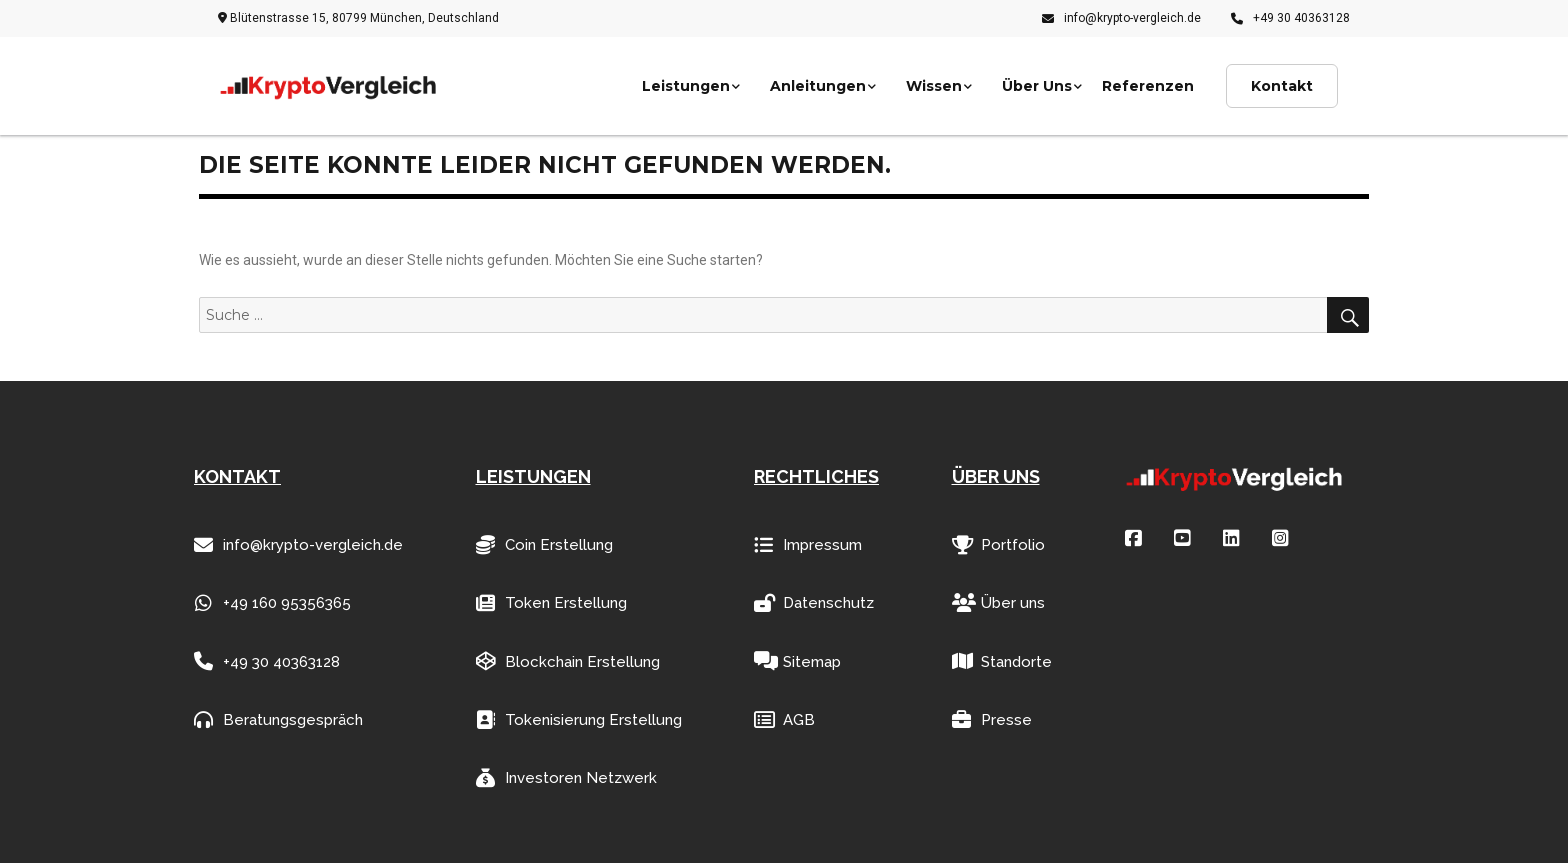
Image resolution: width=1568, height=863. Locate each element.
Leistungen (686, 86)
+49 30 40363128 (1290, 18)
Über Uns (1037, 86)
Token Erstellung (551, 603)
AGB (784, 720)
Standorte (1002, 661)
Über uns (998, 603)
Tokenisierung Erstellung (579, 720)
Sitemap (797, 661)
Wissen (934, 86)
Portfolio (998, 545)
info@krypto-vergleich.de (1121, 18)
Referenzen (1148, 86)
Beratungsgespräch (278, 720)
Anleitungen (818, 86)
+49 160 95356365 (272, 603)
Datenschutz (814, 603)
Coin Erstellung (544, 545)
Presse (992, 720)
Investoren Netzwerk (566, 778)
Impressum (808, 545)
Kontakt (1282, 86)
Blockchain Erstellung (568, 661)
